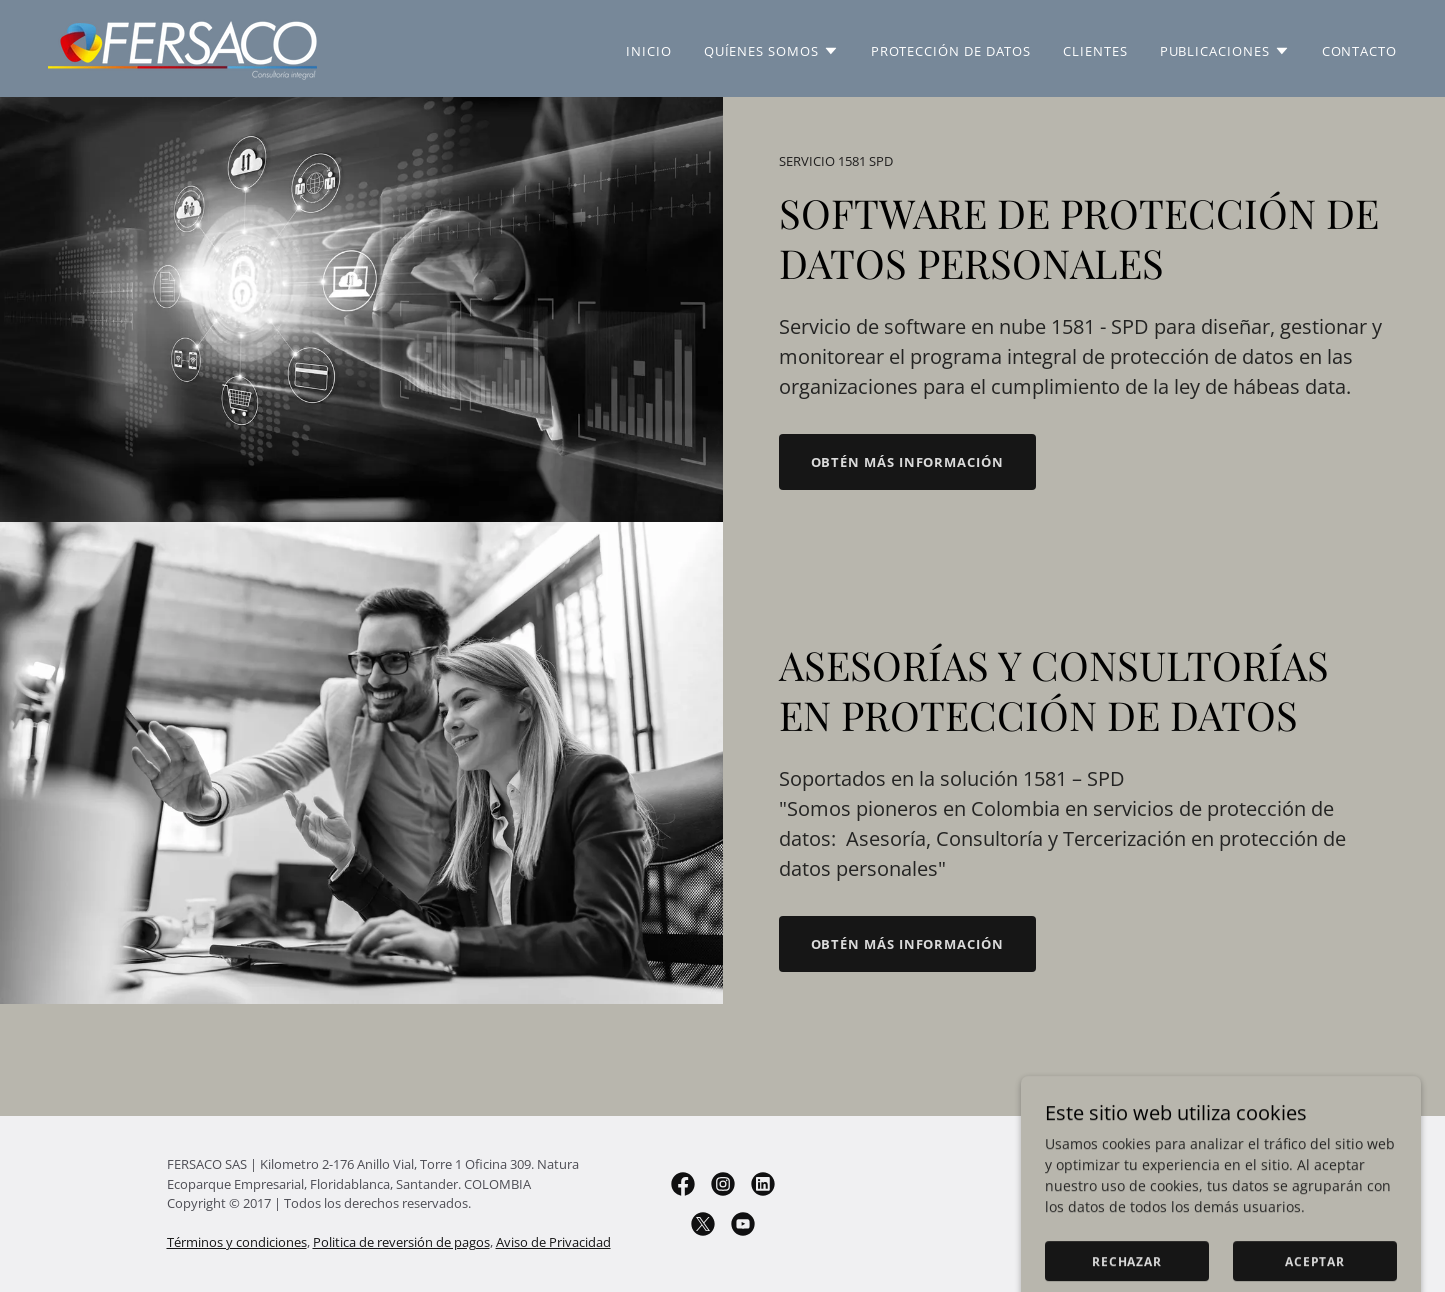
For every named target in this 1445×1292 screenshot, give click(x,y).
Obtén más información (907, 462)
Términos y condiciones (237, 1242)
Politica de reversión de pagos (401, 1242)
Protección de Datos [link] (951, 51)
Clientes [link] (1095, 51)
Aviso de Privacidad (553, 1242)
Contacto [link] (1359, 51)
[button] (771, 51)
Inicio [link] (649, 51)
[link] (182, 46)
